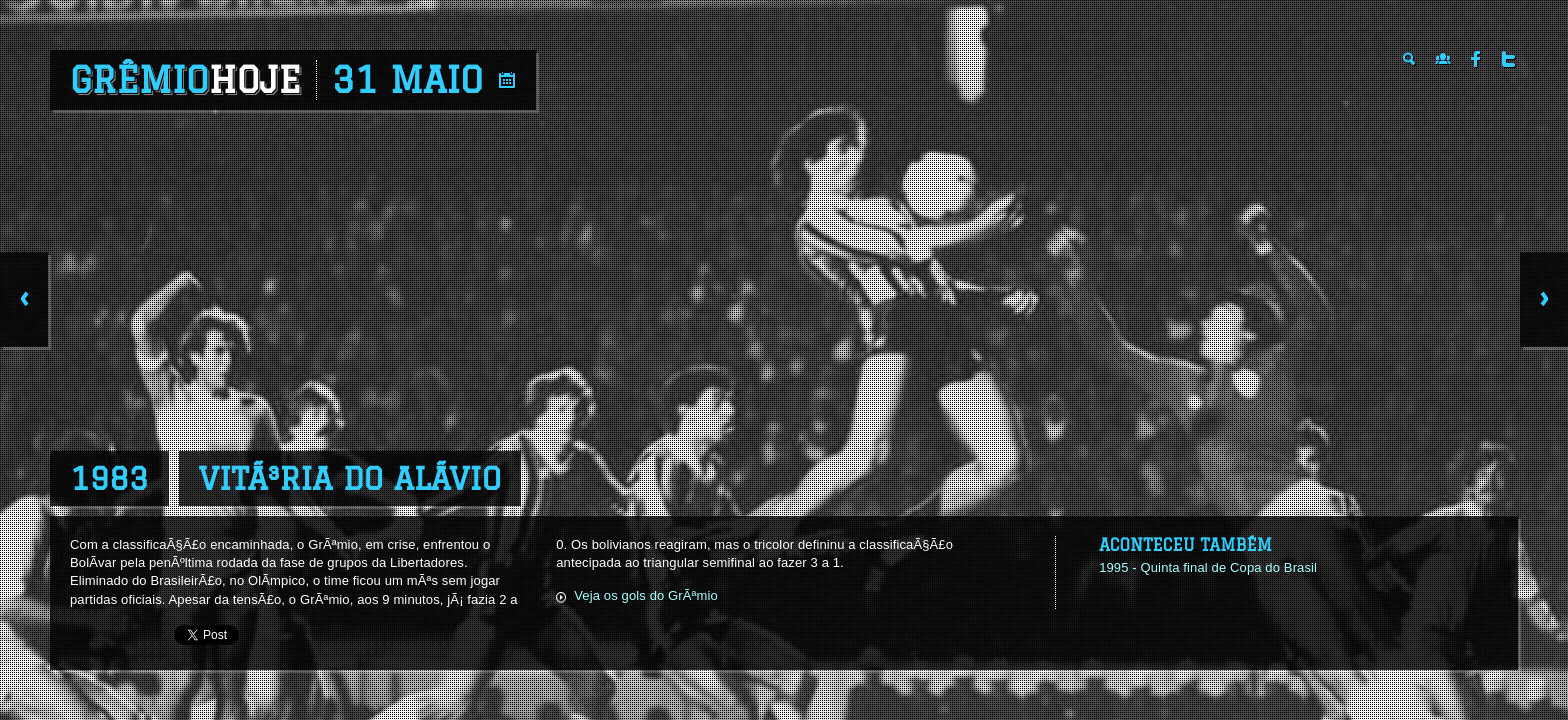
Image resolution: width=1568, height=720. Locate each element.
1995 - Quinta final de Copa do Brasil (1208, 567)
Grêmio (185, 80)
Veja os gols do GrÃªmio (646, 595)
